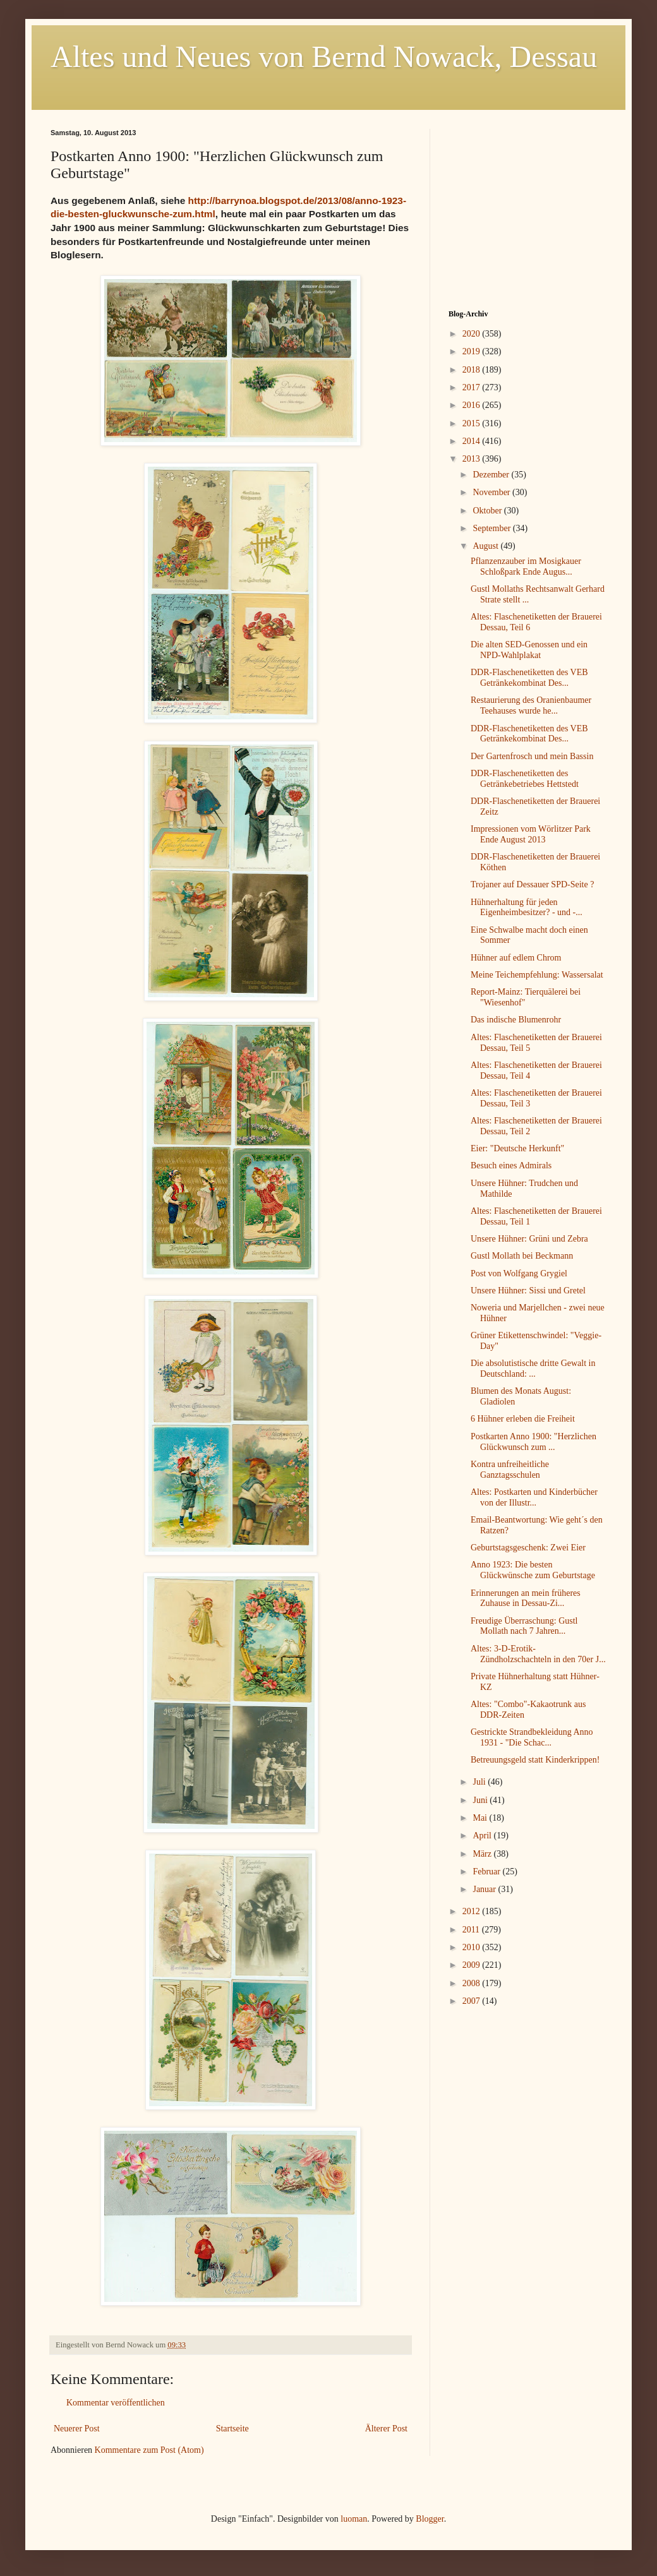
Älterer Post (386, 2428)
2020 (472, 333)
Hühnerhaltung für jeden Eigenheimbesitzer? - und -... (526, 907)
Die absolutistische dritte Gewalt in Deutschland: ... (533, 1368)
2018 (472, 369)
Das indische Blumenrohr (516, 1019)
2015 (472, 423)
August (486, 546)
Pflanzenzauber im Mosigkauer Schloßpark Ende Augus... (526, 566)
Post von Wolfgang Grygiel (519, 1273)
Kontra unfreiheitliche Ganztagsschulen (510, 1469)
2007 (472, 2001)
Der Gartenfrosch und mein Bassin (532, 756)
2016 (472, 405)
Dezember (492, 474)
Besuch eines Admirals (511, 1165)
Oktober (488, 510)
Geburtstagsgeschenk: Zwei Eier (528, 1547)
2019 (472, 351)
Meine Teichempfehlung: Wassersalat (537, 974)
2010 (472, 1947)
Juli (480, 1782)
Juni (481, 1800)
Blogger (429, 2519)
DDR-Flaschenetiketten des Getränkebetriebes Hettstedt (525, 779)
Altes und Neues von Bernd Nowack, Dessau (324, 56)
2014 (472, 441)
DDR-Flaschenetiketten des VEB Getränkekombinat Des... (529, 678)
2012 (472, 1911)
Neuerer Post (77, 2428)
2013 (472, 459)
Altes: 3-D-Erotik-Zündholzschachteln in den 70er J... (538, 1654)
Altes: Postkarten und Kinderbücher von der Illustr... (534, 1497)
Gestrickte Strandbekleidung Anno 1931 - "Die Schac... (532, 1737)
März (483, 1854)
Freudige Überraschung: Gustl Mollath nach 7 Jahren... (524, 1626)
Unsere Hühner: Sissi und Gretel (528, 1290)
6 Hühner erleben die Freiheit (523, 1418)
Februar (487, 1871)
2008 (472, 1983)
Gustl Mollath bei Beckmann (522, 1256)
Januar (485, 1889)
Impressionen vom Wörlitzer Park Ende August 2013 (531, 834)
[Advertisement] (527, 208)
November (492, 492)
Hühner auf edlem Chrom (516, 957)
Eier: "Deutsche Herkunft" (517, 1148)
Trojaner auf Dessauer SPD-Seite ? (532, 884)
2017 (472, 387)
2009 (472, 1965)
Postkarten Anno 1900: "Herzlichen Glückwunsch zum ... (533, 1442)
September (492, 528)
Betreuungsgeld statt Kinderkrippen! (535, 1759)
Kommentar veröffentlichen (115, 2402)
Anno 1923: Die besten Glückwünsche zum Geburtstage (533, 1570)
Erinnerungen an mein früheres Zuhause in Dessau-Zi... (526, 1598)
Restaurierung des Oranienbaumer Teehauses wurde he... (531, 705)
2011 (472, 1929)
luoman (354, 2519)
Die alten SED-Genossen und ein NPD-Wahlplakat (529, 650)
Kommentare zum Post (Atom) (149, 2450)
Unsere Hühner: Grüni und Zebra (529, 1238)
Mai (481, 1818)
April (483, 1835)
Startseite (232, 2428)
